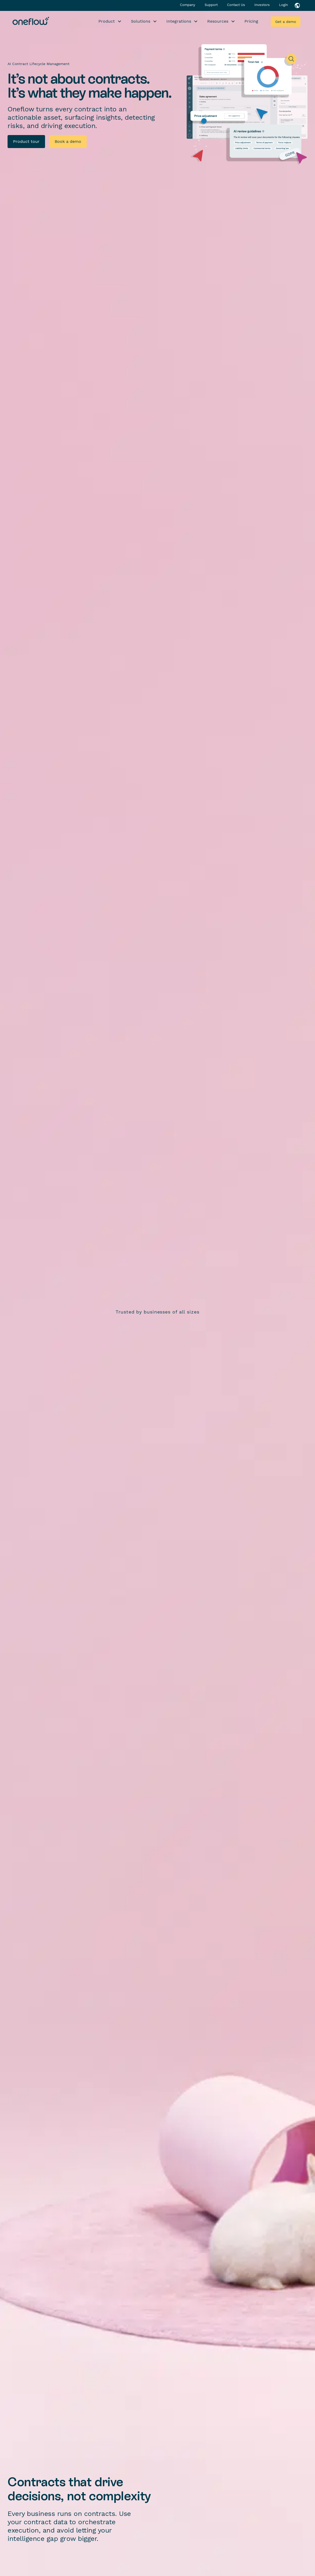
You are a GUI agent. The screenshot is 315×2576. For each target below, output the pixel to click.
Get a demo (285, 22)
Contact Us (236, 5)
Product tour (26, 141)
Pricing (251, 21)
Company (188, 5)
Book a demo (68, 141)
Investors (262, 5)
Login (283, 5)
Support (212, 5)
